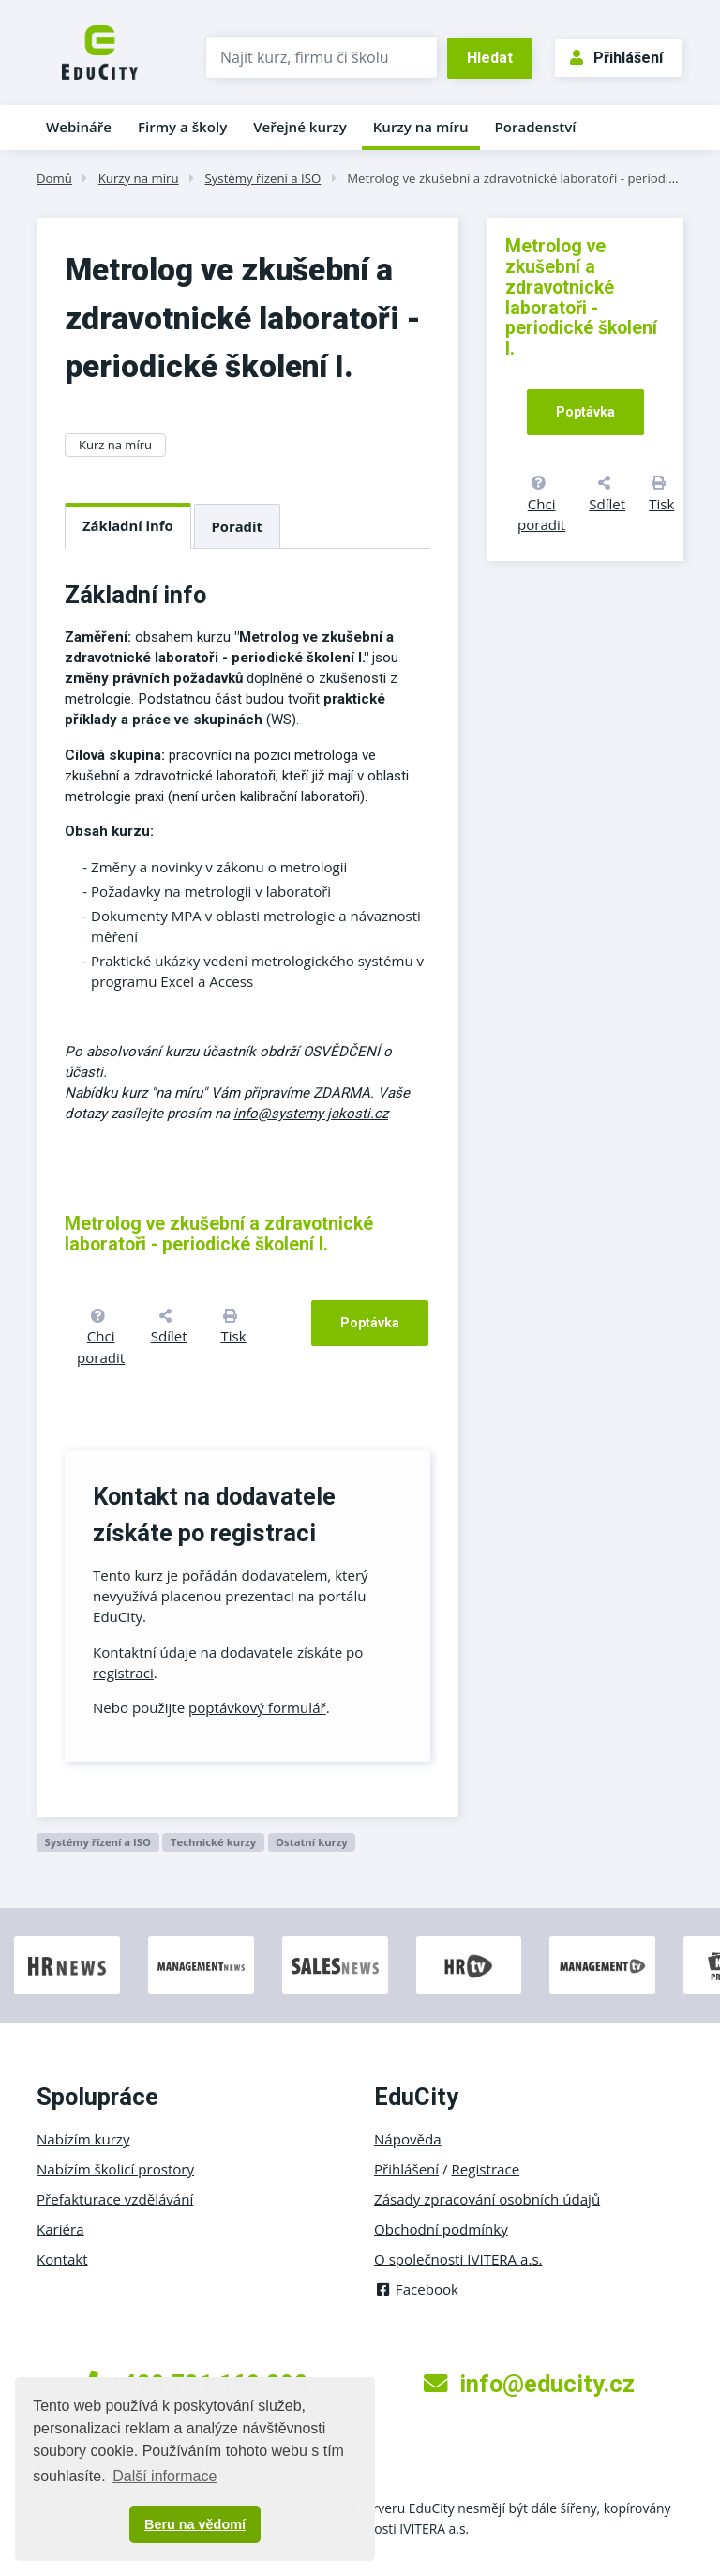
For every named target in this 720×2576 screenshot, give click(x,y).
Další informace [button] (164, 2476)
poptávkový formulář (257, 1707)
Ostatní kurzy (312, 1842)
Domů (54, 178)
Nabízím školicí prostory (115, 2168)
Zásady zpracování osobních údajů (487, 2199)
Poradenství (536, 126)
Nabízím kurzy (83, 2138)
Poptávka (369, 1322)
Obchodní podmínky (441, 2229)
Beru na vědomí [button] (195, 2524)
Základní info (127, 525)
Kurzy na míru (421, 126)
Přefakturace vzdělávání (115, 2199)
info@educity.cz (529, 2384)
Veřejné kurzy (300, 126)
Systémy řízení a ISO (262, 178)
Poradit (237, 526)
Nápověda (408, 2138)
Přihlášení (616, 58)
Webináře (79, 126)
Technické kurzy (213, 1842)
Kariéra (60, 2229)
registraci (123, 1672)
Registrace (486, 2168)
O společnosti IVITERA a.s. (458, 2259)
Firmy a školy (182, 126)
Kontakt (62, 2259)
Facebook (416, 2289)
